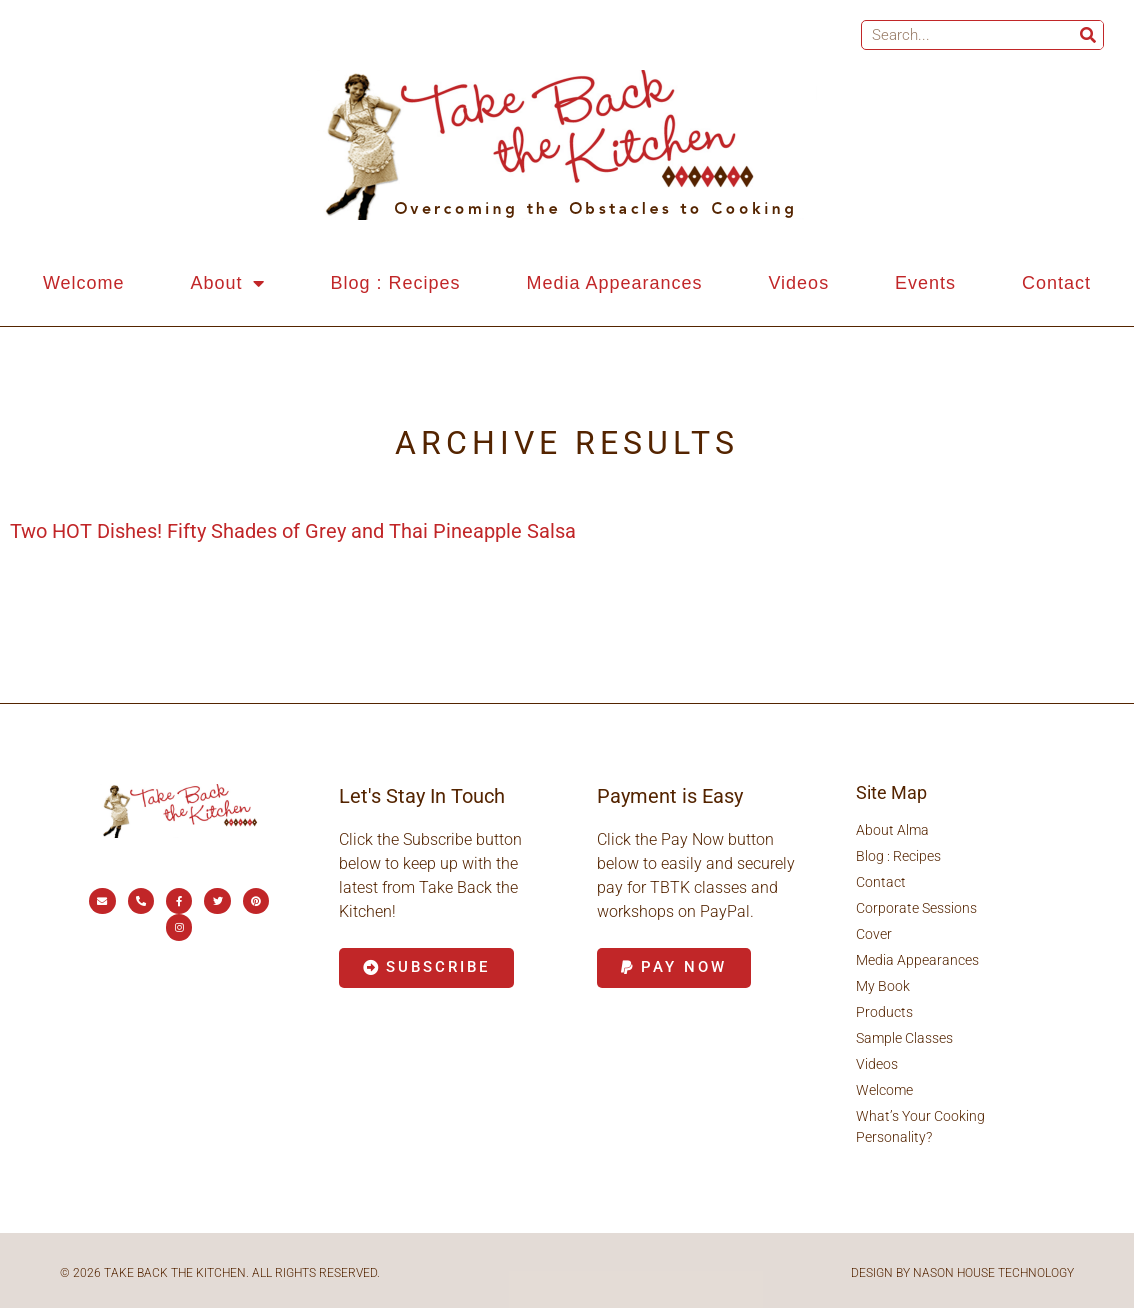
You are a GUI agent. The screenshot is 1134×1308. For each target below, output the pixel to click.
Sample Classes (904, 1038)
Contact (1056, 283)
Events (925, 283)
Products (884, 1012)
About (228, 283)
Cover (874, 934)
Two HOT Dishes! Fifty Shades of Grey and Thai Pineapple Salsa (293, 531)
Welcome (84, 283)
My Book (883, 986)
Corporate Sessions (916, 908)
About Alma (892, 830)
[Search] (1088, 35)
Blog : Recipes (395, 283)
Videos (798, 283)
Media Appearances (614, 283)
